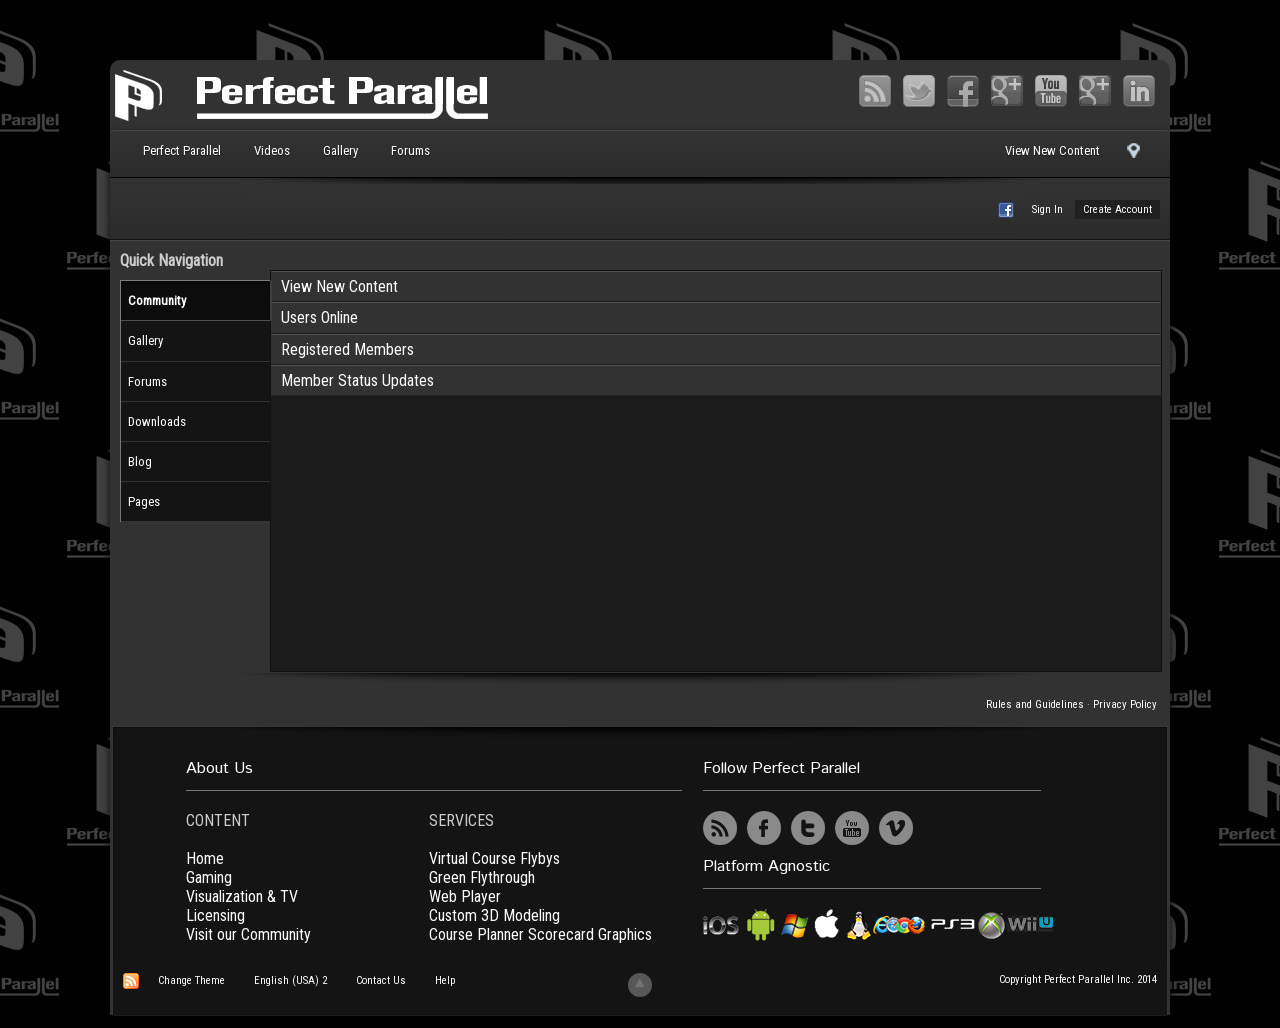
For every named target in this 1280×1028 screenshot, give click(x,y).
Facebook (963, 91)
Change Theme (191, 980)
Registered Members (347, 349)
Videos (272, 150)
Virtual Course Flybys (494, 858)
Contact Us (381, 980)
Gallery (340, 150)
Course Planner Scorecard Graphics (540, 934)
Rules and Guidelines (1035, 704)
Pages (144, 501)
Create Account (1117, 209)
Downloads (157, 421)
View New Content (1052, 150)
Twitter (919, 91)
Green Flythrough (482, 877)
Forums (410, 150)
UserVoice (940, 828)
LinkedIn (1139, 91)
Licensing (215, 915)
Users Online (319, 317)
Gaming (209, 877)
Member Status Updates (357, 380)
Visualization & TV (242, 896)
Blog (140, 461)
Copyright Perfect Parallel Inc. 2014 (1078, 979)
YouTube (1051, 91)
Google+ (1007, 91)
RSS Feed (875, 91)
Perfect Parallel (182, 150)
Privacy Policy (1125, 704)
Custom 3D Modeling (494, 915)
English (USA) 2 (290, 980)
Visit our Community (248, 934)
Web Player (465, 896)
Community (157, 300)
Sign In (1047, 209)
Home (205, 858)
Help (445, 980)
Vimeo (1095, 91)
